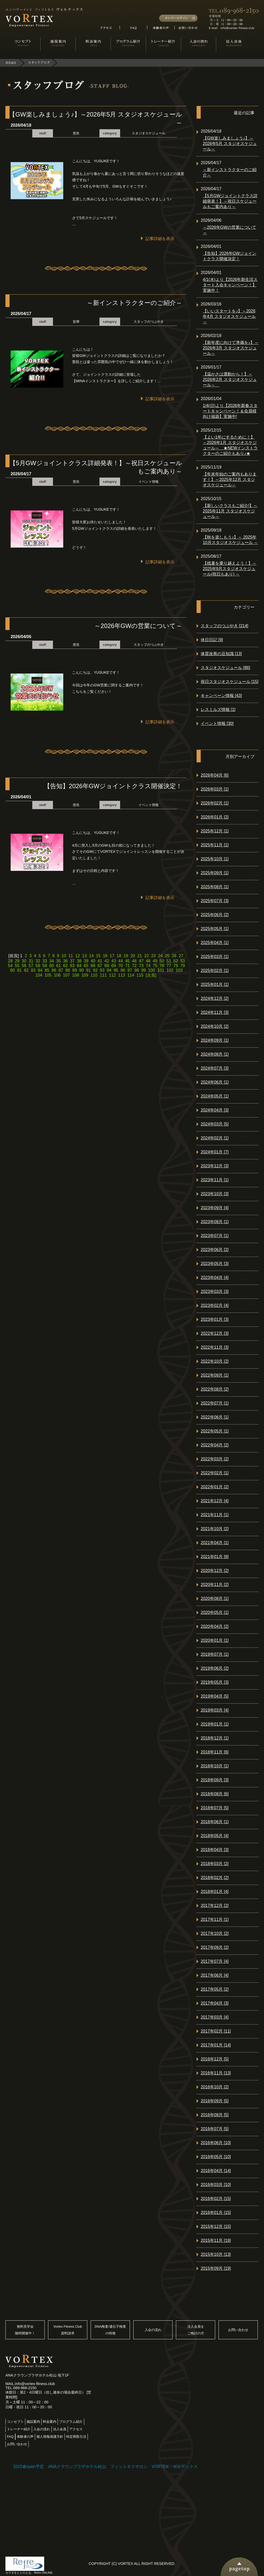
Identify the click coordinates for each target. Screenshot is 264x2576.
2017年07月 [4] (215, 1961)
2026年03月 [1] (215, 789)
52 (175, 961)
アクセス (76, 2429)
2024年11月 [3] (215, 1012)
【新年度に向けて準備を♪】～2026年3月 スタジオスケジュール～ (231, 348)
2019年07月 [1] (215, 1654)
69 (113, 965)
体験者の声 (25, 2437)
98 (136, 970)
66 (93, 965)
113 (121, 975)
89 (74, 970)
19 (125, 956)
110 (94, 975)
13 (84, 956)
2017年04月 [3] (215, 2003)
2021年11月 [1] (215, 1515)
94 (109, 970)
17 (112, 956)
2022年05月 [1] (215, 1431)
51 (169, 961)
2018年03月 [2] (215, 1863)
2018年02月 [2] (215, 1877)
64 (79, 965)
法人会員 (59, 2429)
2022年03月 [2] (215, 1459)
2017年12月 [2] (215, 1905)
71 (127, 965)
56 (24, 965)
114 (130, 975)
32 (37, 961)
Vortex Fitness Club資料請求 (67, 2330)
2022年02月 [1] (215, 1473)
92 (95, 970)
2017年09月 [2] (215, 1947)
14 (91, 956)
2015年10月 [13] (216, 2254)
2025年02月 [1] (215, 970)
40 (93, 961)
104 (38, 975)
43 (113, 961)
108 (75, 975)
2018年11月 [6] (215, 1752)
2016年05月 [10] (216, 2157)
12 (77, 956)
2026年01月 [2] (215, 817)
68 (106, 965)
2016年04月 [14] (216, 2170)
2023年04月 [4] (215, 1277)
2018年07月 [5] (215, 1808)
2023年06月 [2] (215, 1249)
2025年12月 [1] (215, 831)
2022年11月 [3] (215, 1347)
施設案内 (33, 2422)
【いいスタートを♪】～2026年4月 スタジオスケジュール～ (229, 316)
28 (10, 961)
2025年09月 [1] (215, 873)
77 (169, 965)
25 (167, 956)
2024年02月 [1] (215, 1138)
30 (24, 961)
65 (86, 965)
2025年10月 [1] (215, 859)
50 (162, 961)
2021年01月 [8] (215, 1556)
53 (182, 961)
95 (116, 970)
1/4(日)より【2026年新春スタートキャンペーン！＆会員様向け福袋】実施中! (230, 411)
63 (72, 965)
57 (31, 965)
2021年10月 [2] (215, 1529)
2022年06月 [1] (215, 1417)
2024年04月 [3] (215, 1110)
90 (81, 970)
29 (17, 961)
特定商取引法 (76, 2437)
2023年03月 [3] (215, 1291)
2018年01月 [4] (215, 1891)
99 (143, 970)
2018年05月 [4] (215, 1836)
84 (40, 970)
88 (67, 970)
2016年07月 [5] (215, 2129)
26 (174, 956)
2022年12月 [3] (215, 1333)
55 (17, 965)
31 (31, 961)
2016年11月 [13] (216, 2073)
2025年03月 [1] (215, 956)
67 (100, 965)
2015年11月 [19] (216, 2240)
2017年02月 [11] (216, 2031)
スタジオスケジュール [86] (225, 667)
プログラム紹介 (71, 2422)
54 (10, 965)
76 (162, 965)
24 (160, 956)
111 (103, 975)
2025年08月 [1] (215, 887)
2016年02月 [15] (216, 2198)
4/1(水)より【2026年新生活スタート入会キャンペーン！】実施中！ (230, 285)
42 (106, 961)
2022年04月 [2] (215, 1445)
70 (120, 965)
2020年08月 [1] (215, 1598)
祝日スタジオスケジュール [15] (229, 681)
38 (79, 961)
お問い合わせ (238, 2330)
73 (141, 965)
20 (132, 956)
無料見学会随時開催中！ (25, 2330)
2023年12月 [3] (215, 1166)
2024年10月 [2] (215, 1026)
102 (170, 970)
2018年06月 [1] (215, 1822)
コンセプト (15, 2422)
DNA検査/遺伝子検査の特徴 (110, 2330)
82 (26, 970)
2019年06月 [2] (215, 1668)
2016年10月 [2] (215, 2087)
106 (57, 975)
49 (155, 961)
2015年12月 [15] (216, 2226)
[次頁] (151, 975)
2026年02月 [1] (215, 803)
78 (175, 965)
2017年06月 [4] (215, 1975)
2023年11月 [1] (215, 1180)
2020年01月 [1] (215, 1640)
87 (60, 970)
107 (66, 975)
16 (105, 956)
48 (148, 961)
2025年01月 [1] (215, 984)
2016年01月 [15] (216, 2212)
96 (123, 970)
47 (141, 961)
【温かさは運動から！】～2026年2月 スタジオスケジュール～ (230, 379)
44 (120, 961)
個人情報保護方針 (49, 2437)
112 (112, 975)
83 (33, 970)
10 (63, 956)
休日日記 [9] (212, 640)
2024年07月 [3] (215, 1068)
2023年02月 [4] (215, 1305)
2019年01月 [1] (215, 1724)
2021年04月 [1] (215, 1542)
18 (119, 956)
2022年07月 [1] (215, 1403)
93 (102, 970)
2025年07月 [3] (215, 901)
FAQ (10, 2437)
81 (19, 970)
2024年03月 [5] (215, 1124)
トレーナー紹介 (18, 2429)
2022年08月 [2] (215, 1389)
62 (65, 965)
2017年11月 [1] (215, 1919)
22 (146, 956)
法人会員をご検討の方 (195, 2330)
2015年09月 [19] (216, 2268)
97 (129, 970)
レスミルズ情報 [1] (218, 709)
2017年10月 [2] (215, 1933)
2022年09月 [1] (215, 1375)
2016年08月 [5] (215, 2115)
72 (134, 965)
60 (51, 965)
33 (44, 961)
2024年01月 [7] (215, 1152)
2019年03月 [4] (215, 1710)
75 (155, 965)
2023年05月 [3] (215, 1263)
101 (160, 970)
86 (54, 970)
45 (127, 961)
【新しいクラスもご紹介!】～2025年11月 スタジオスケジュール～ (230, 511)
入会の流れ (153, 2330)
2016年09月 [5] (215, 2101)
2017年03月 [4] (215, 2017)
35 (58, 961)
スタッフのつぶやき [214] (224, 626)
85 (47, 970)
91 (88, 970)
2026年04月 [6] (215, 775)
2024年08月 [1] (215, 1054)
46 (134, 961)
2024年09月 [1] (215, 1040)
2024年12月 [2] (215, 998)
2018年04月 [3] (215, 1849)
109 (84, 975)
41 (100, 961)
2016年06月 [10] (216, 2143)
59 (44, 965)
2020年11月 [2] (215, 1584)
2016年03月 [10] (216, 2184)
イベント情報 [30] (217, 723)
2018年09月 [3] (215, 1780)
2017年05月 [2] (215, 1989)
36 (65, 961)
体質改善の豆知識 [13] (221, 653)
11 (70, 956)
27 (181, 956)
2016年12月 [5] (215, 2059)
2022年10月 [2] (215, 1361)
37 (72, 961)
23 (153, 956)
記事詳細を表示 (159, 238)
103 (179, 970)
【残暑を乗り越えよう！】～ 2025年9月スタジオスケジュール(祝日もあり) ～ (230, 568)
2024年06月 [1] (215, 1082)
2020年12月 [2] (215, 1570)
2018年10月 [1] (215, 1766)
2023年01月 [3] (215, 1319)
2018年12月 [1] (215, 1738)
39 (86, 961)
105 (48, 975)
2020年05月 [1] (215, 1612)
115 (140, 975)
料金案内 (49, 2422)
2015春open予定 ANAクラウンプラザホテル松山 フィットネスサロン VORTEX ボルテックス (105, 2466)
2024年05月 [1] (215, 1096)
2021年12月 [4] (215, 1501)
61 (58, 965)
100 (151, 970)
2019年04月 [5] (215, 1696)
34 (51, 961)
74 (148, 965)
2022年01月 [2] (215, 1487)
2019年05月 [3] (215, 1682)
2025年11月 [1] (215, 845)
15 (98, 956)
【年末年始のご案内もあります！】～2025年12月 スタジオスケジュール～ (230, 479)
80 (12, 970)
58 (37, 965)
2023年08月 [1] (215, 1222)
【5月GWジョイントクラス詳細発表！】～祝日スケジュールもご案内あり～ (230, 201)
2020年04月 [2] (215, 1626)
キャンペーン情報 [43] (221, 695)
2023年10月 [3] (215, 1194)
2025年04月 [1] (215, 942)
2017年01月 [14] (216, 2045)
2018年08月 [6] (215, 1794)
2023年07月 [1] (215, 1235)
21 (139, 956)
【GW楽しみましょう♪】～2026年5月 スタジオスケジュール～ (230, 143)
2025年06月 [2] (215, 915)
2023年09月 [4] (215, 1208)
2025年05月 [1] (215, 928)
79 (182, 965)
